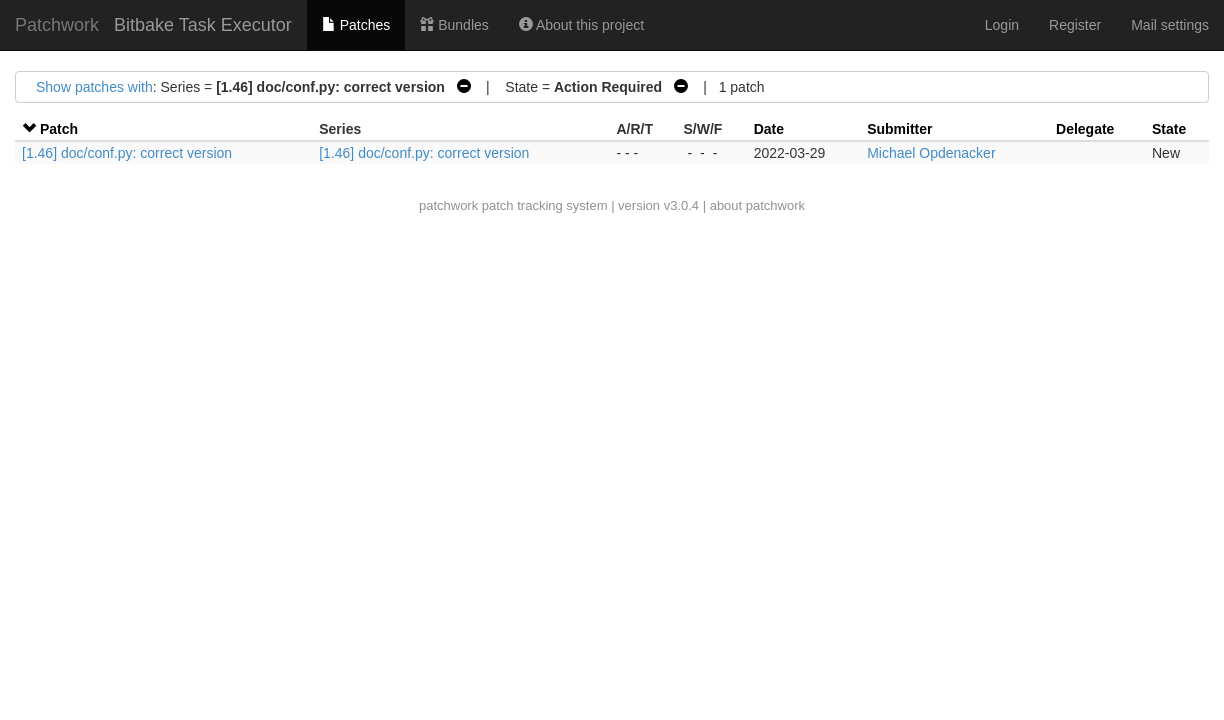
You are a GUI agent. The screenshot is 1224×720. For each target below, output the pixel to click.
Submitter (899, 129)
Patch (59, 129)
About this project (581, 25)
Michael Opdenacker (931, 153)
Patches (356, 25)
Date (769, 129)
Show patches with (94, 87)
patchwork (448, 205)
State (1169, 129)
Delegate (1085, 129)
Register (1075, 25)
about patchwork (757, 205)
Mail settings (1170, 25)
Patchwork (57, 25)
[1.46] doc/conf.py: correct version (127, 153)
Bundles (454, 25)
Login (1002, 25)
